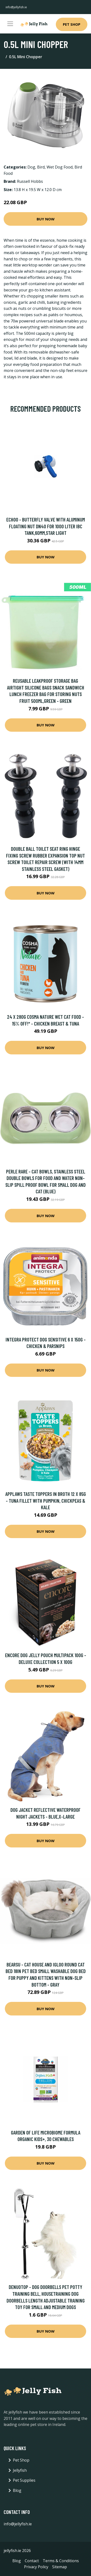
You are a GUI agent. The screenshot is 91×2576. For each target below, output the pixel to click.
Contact (32, 2560)
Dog (31, 167)
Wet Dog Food (60, 167)
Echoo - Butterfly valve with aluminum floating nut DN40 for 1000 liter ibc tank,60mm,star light (45, 526)
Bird (41, 167)
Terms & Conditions (61, 2560)
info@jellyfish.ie (16, 7)
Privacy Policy (36, 2566)
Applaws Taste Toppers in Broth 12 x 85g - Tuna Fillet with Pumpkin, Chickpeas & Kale (45, 1500)
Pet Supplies (24, 2480)
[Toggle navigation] (10, 23)
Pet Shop (71, 24)
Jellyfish (20, 2470)
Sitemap (59, 2566)
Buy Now (46, 219)
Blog (17, 2490)
